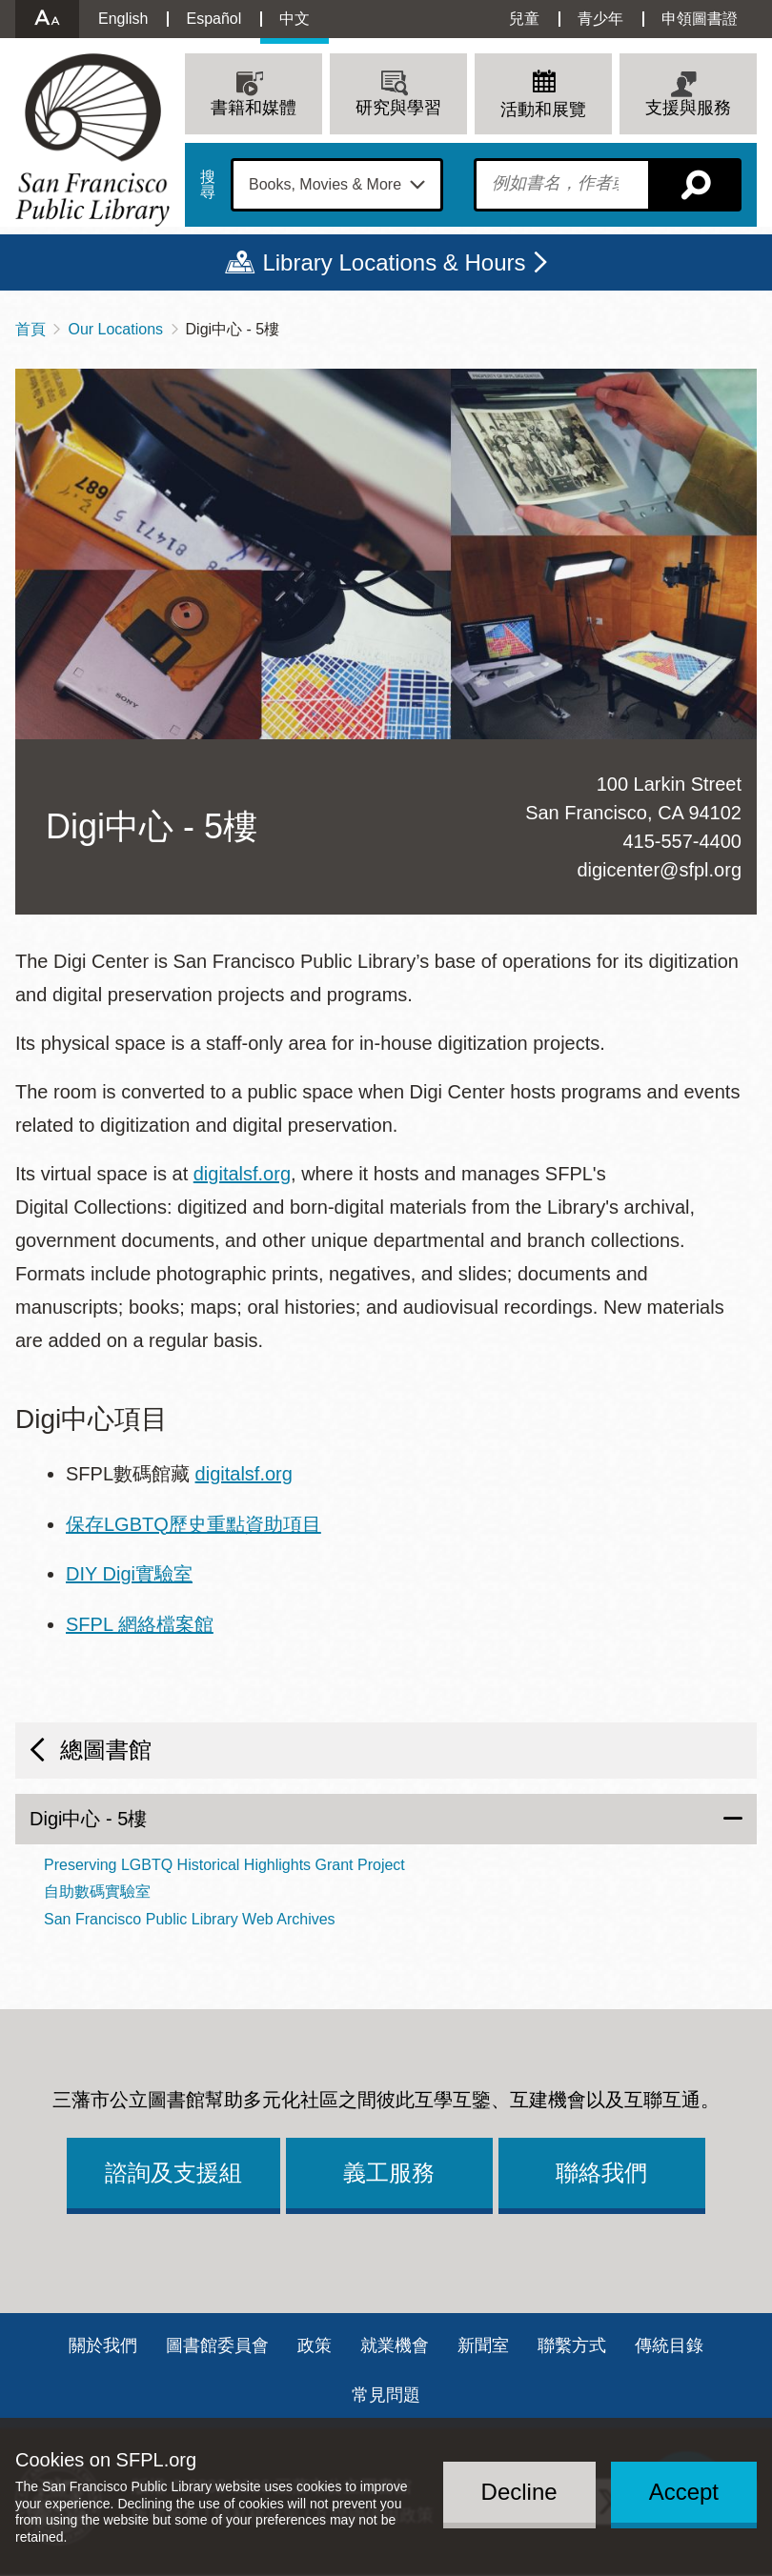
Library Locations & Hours (393, 262)
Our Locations (115, 329)
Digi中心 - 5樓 (88, 1818)
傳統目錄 (669, 2345)
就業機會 (394, 2345)
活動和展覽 (543, 109)
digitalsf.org (242, 1173)
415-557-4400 (682, 841)
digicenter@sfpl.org (659, 869)
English (123, 18)
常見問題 (386, 2395)
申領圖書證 (699, 18)
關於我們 (103, 2345)
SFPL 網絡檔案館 (139, 1624)
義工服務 (389, 2172)
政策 (314, 2345)
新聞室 (483, 2345)
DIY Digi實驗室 (129, 1573)
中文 (294, 18)
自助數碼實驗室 (97, 1891)
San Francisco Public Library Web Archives (189, 1919)
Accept (684, 2492)
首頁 (30, 329)
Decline (519, 2492)
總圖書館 (106, 1749)
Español (213, 18)
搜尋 (207, 185)
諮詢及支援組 (173, 2172)
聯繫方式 (572, 2345)
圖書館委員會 (217, 2345)
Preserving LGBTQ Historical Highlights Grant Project (224, 1865)
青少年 (600, 18)
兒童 (524, 18)
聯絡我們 (601, 2172)
